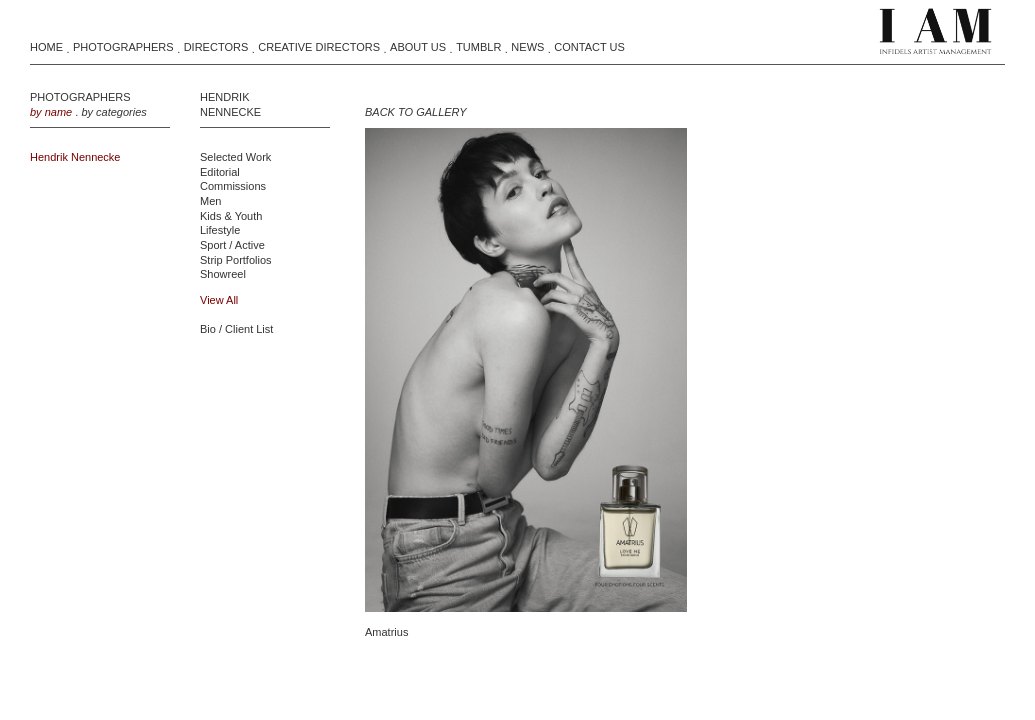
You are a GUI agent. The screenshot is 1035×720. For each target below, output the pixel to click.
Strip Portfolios (236, 260)
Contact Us (589, 47)
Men (210, 201)
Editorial (220, 172)
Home (46, 47)
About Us (418, 47)
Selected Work (235, 157)
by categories (113, 112)
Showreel (223, 274)
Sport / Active (232, 245)
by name (51, 112)
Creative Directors (319, 47)
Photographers (123, 47)
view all (219, 300)
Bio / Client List (236, 329)
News (527, 47)
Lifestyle (220, 230)
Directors (216, 47)
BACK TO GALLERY (415, 112)
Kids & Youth (231, 216)
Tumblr (478, 47)
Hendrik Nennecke (75, 157)
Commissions (233, 186)
